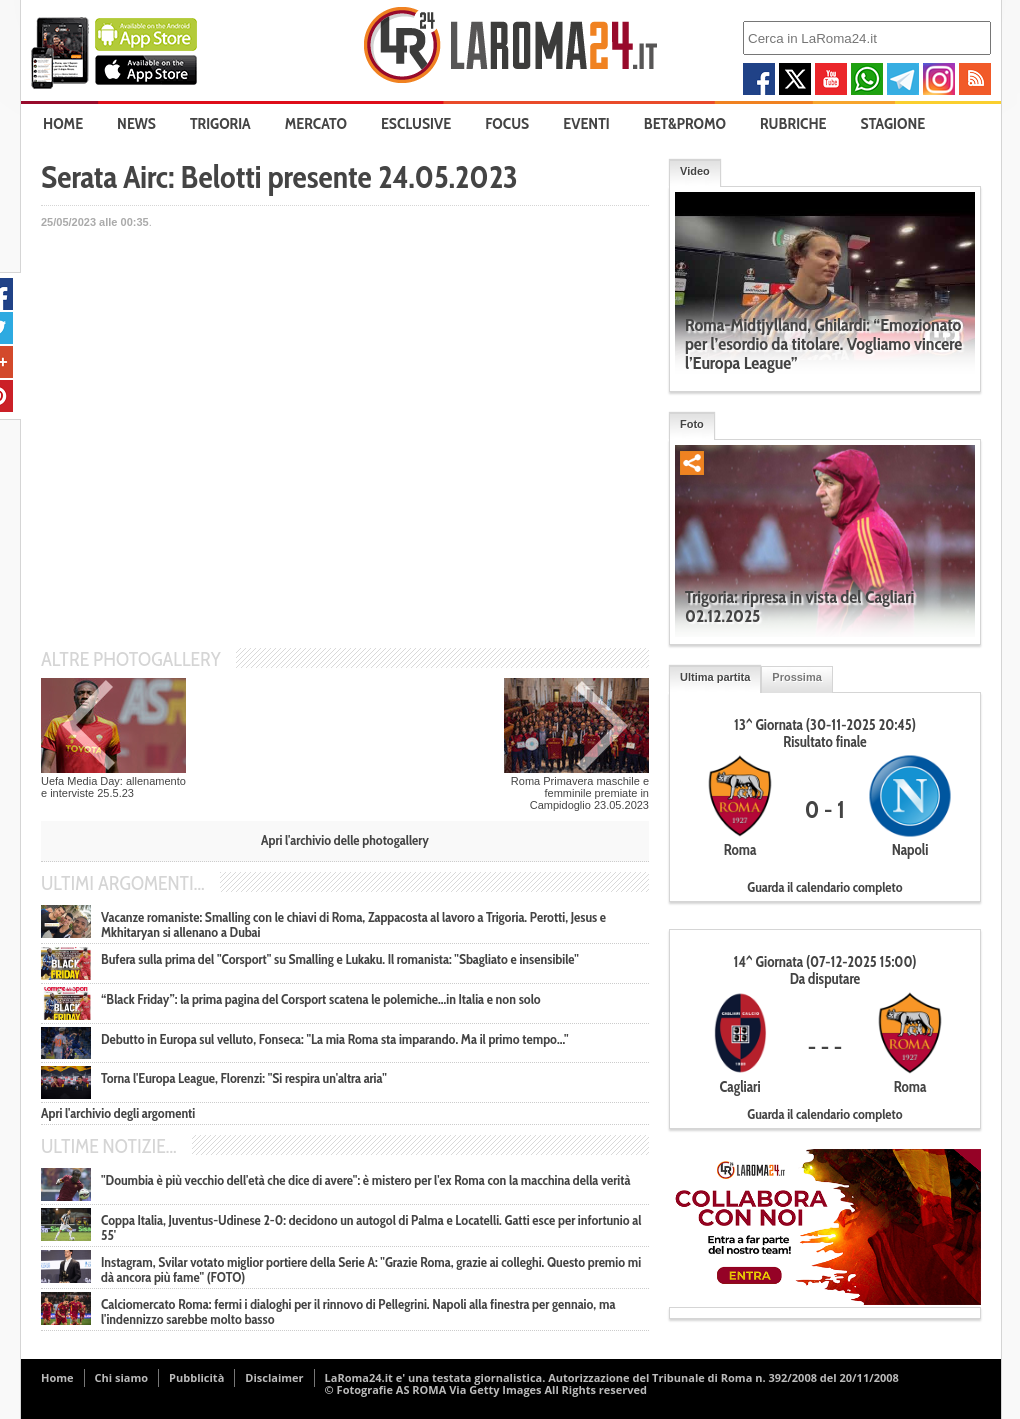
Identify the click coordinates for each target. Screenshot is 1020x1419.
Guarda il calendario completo (824, 887)
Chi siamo (122, 1377)
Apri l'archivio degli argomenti (118, 1113)
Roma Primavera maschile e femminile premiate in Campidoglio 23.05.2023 (580, 793)
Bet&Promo (685, 123)
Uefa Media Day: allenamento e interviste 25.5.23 (113, 787)
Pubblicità (196, 1377)
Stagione (893, 123)
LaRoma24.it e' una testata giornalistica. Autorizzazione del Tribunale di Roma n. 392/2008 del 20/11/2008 (612, 1377)
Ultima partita (715, 677)
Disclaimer (274, 1377)
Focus (507, 123)
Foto (692, 424)
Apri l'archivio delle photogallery (345, 840)
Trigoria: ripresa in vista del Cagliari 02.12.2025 (799, 606)
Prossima (797, 677)
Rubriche (793, 123)
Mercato (316, 123)
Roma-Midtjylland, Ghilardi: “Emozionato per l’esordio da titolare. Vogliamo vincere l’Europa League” (823, 344)
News (136, 123)
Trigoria (220, 123)
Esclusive (416, 123)
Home (63, 123)
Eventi (586, 123)
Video (695, 171)
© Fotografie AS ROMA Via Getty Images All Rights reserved (486, 1389)
